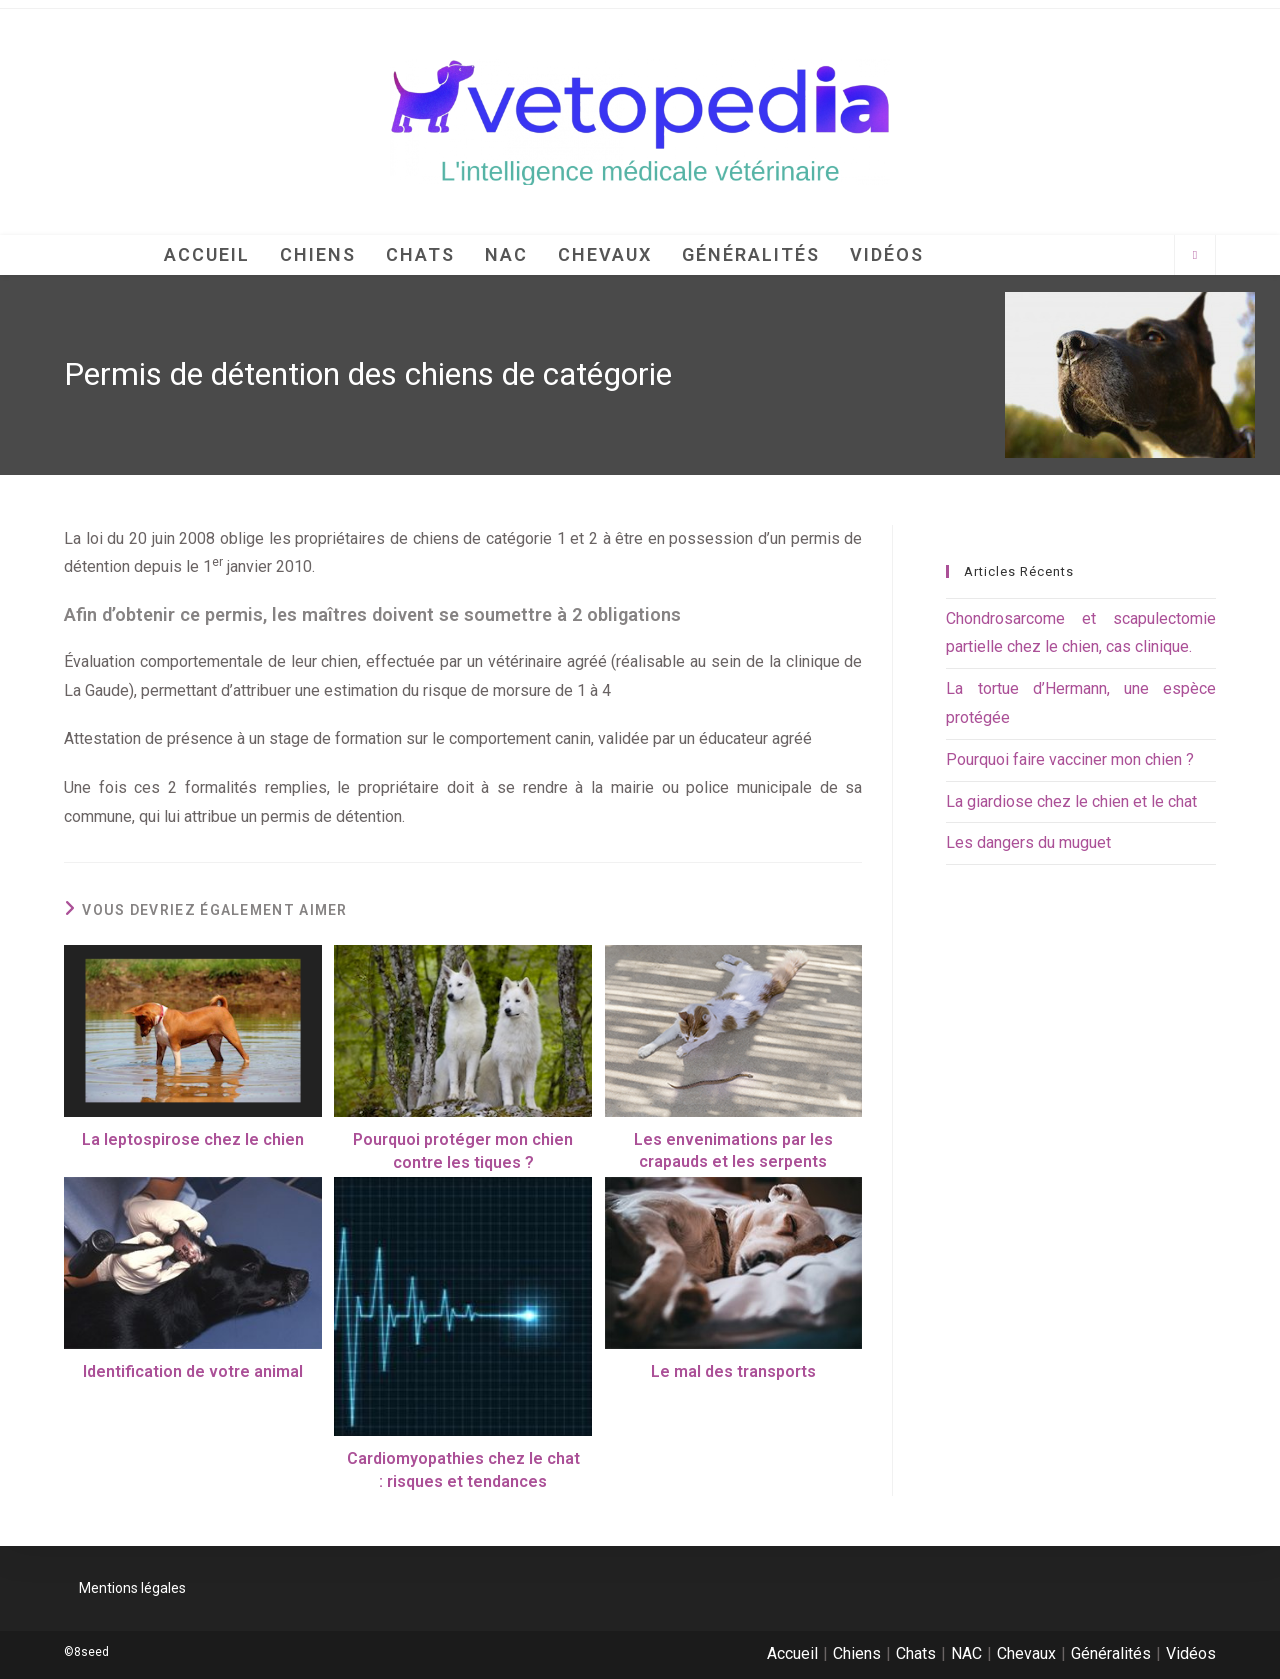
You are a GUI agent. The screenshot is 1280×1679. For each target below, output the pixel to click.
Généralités (1111, 1653)
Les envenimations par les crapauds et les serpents (733, 1150)
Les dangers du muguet (1028, 842)
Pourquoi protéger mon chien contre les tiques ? (463, 1150)
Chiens (857, 1653)
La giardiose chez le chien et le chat (1071, 801)
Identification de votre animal (193, 1371)
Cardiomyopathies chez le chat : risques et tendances (463, 1469)
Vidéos (1191, 1653)
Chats (916, 1653)
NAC (966, 1653)
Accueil (792, 1653)
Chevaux (1026, 1653)
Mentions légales (132, 1588)
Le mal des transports (733, 1371)
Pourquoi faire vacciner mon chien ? (1070, 759)
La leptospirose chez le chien (193, 1139)
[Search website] (1195, 256)
